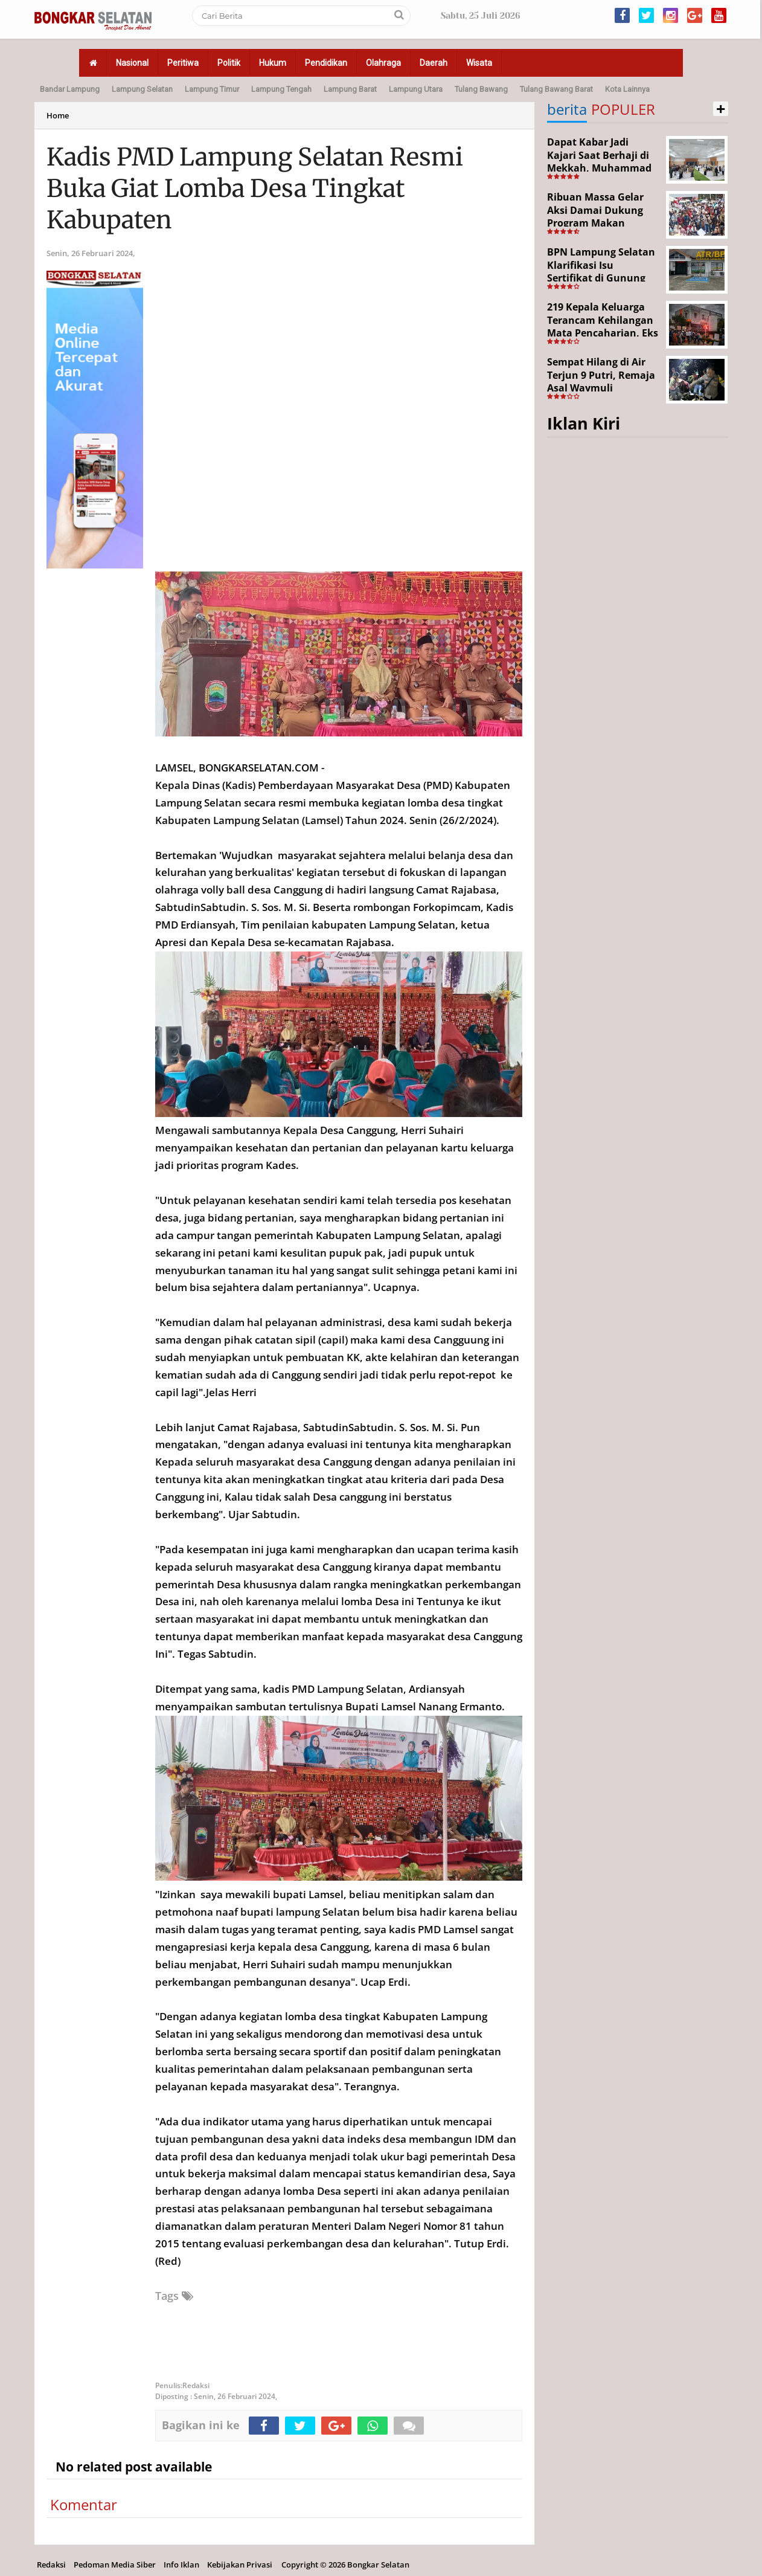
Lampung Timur (212, 89)
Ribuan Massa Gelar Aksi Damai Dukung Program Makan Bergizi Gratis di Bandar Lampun (595, 223)
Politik (228, 63)
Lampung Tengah (281, 89)
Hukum (272, 63)
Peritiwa (183, 63)
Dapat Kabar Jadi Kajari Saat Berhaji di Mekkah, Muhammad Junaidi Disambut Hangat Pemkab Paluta (603, 168)
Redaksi (51, 2564)
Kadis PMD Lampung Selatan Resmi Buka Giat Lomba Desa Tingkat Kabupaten (254, 188)
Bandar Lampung (70, 89)
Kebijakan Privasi (239, 2564)
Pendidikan (326, 63)
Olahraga (383, 63)
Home (57, 115)
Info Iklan (181, 2564)
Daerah (433, 63)
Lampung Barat (350, 89)
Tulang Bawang (481, 89)
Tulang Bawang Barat (556, 89)
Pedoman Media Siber (115, 2564)
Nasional (132, 63)
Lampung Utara (416, 89)
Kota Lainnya (627, 89)
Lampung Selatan (142, 89)
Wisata (479, 63)
